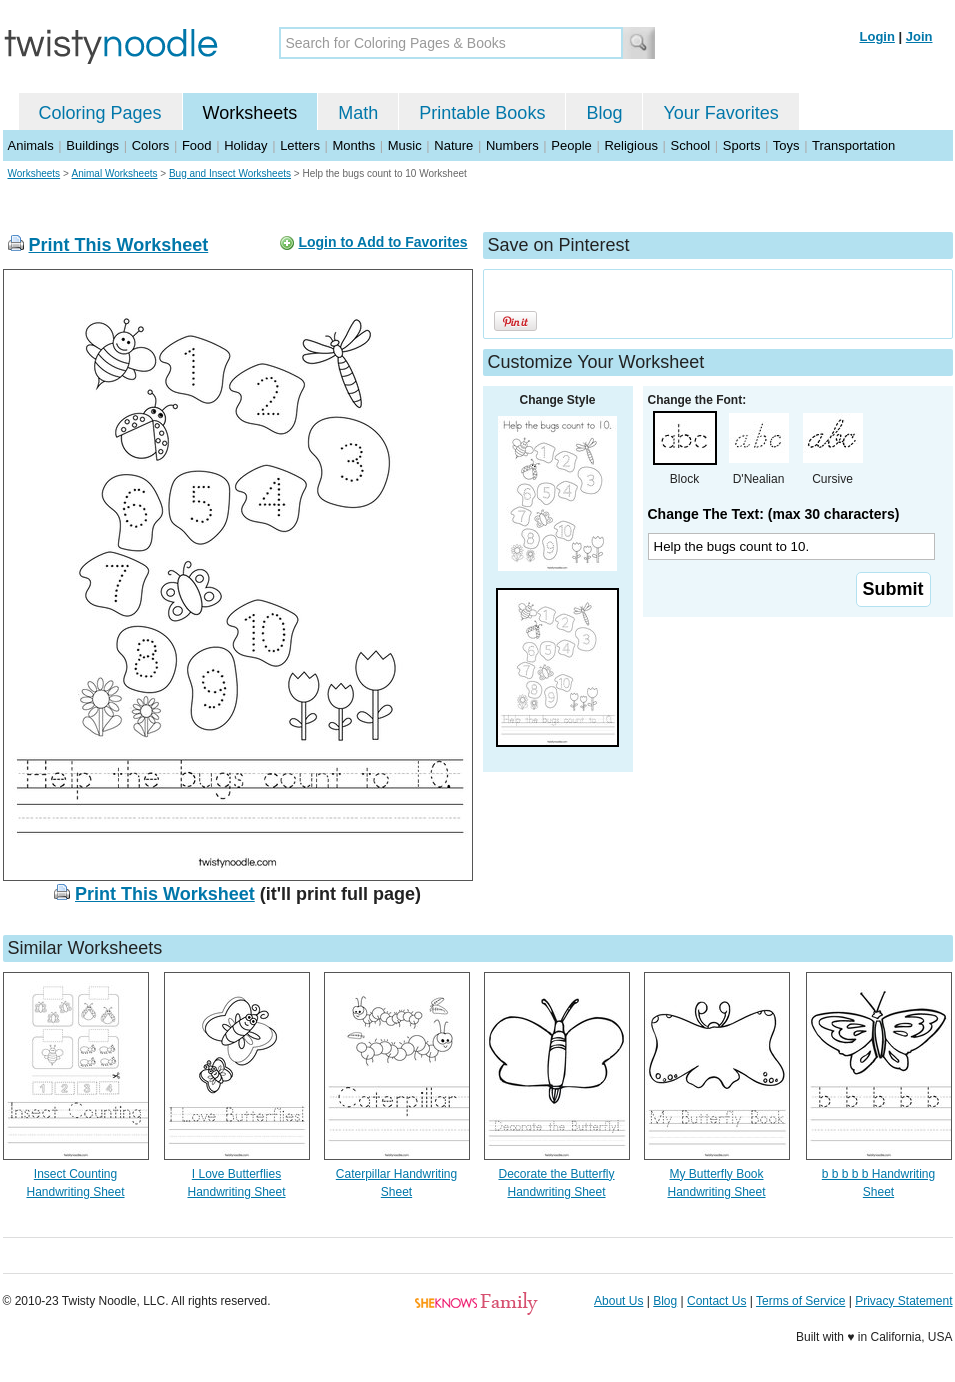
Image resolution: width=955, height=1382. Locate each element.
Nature (453, 145)
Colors (151, 145)
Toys (786, 145)
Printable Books (482, 113)
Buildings (92, 145)
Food (197, 145)
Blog (604, 113)
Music (405, 145)
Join (919, 36)
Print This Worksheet (119, 245)
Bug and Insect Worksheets (230, 173)
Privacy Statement (903, 1301)
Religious (630, 145)
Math (358, 113)
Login (877, 36)
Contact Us (716, 1301)
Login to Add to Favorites (382, 242)
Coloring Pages (100, 113)
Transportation (853, 145)
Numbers (512, 145)
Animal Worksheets (115, 173)
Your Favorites (720, 113)
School (691, 145)
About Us (618, 1301)
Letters (300, 145)
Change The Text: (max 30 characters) (774, 514)
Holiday (245, 145)
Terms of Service (800, 1301)
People (571, 145)
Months (354, 145)
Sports (742, 145)
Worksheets (250, 113)
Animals (31, 145)
